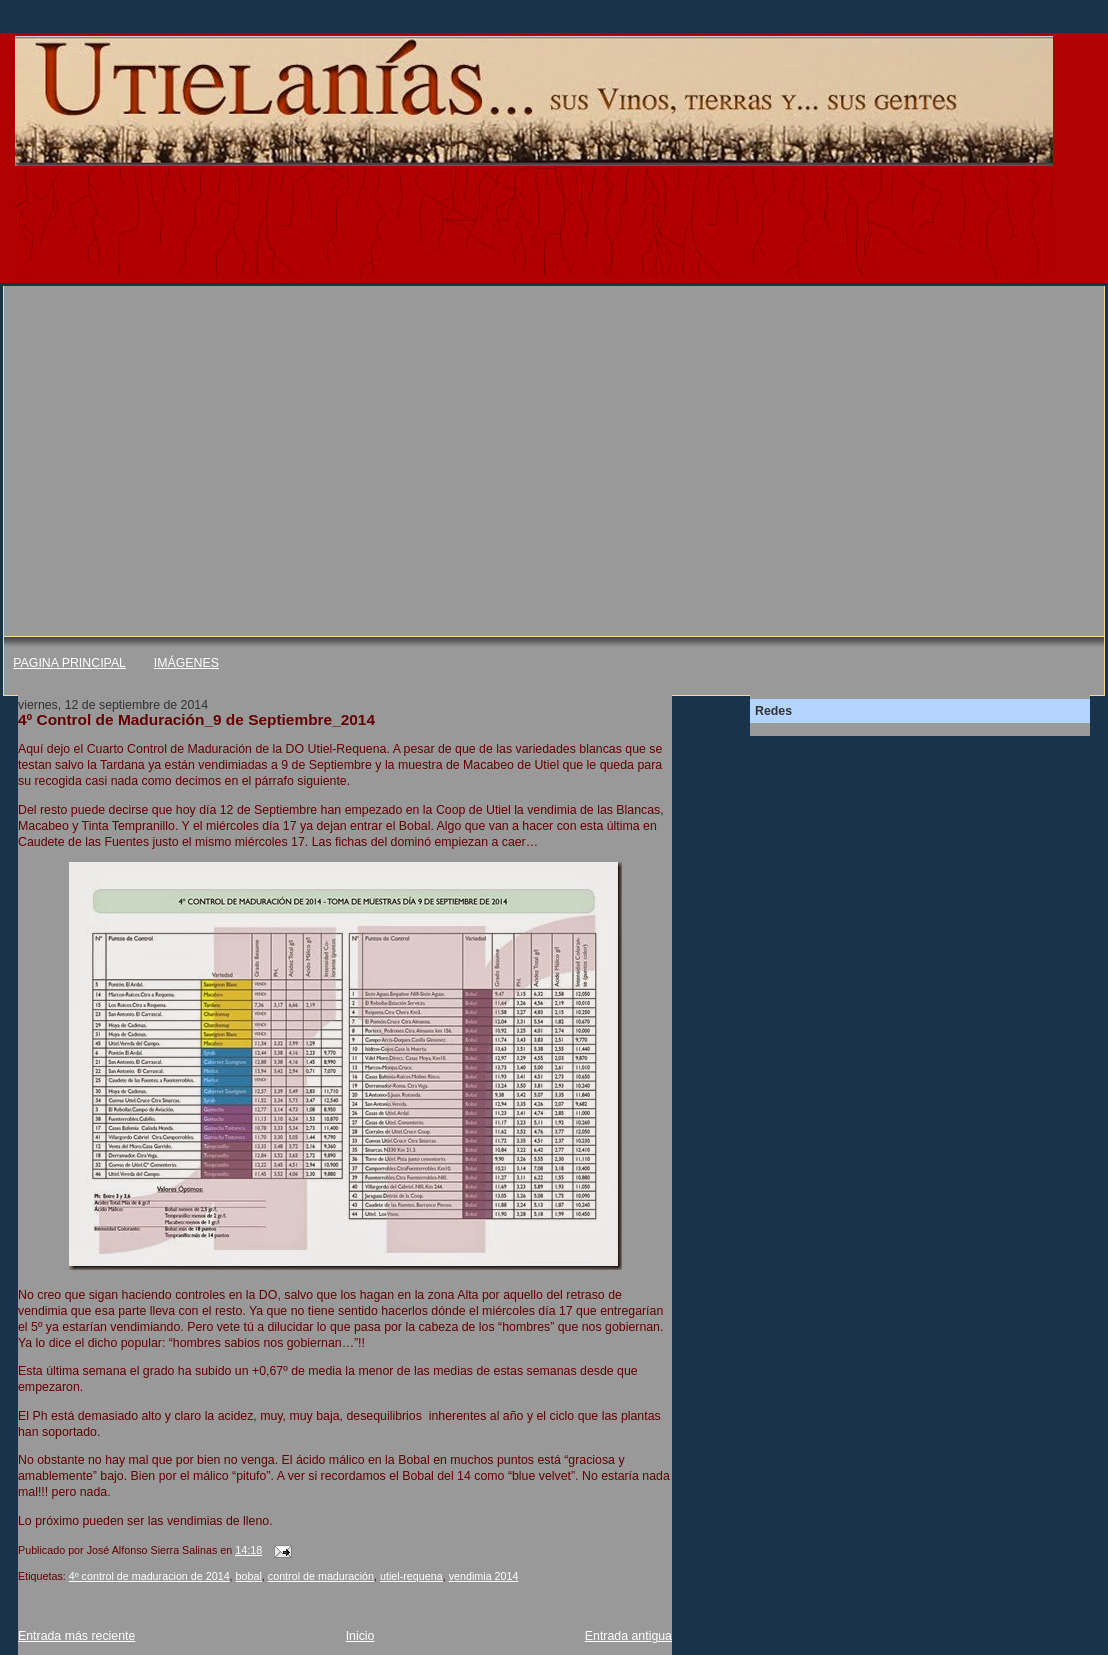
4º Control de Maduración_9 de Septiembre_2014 (196, 719)
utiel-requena (411, 1576)
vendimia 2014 (484, 1576)
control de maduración (321, 1576)
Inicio (360, 1636)
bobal (249, 1576)
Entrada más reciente (76, 1636)
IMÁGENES (186, 663)
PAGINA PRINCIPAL (69, 663)
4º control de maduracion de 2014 (149, 1576)
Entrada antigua (628, 1636)
